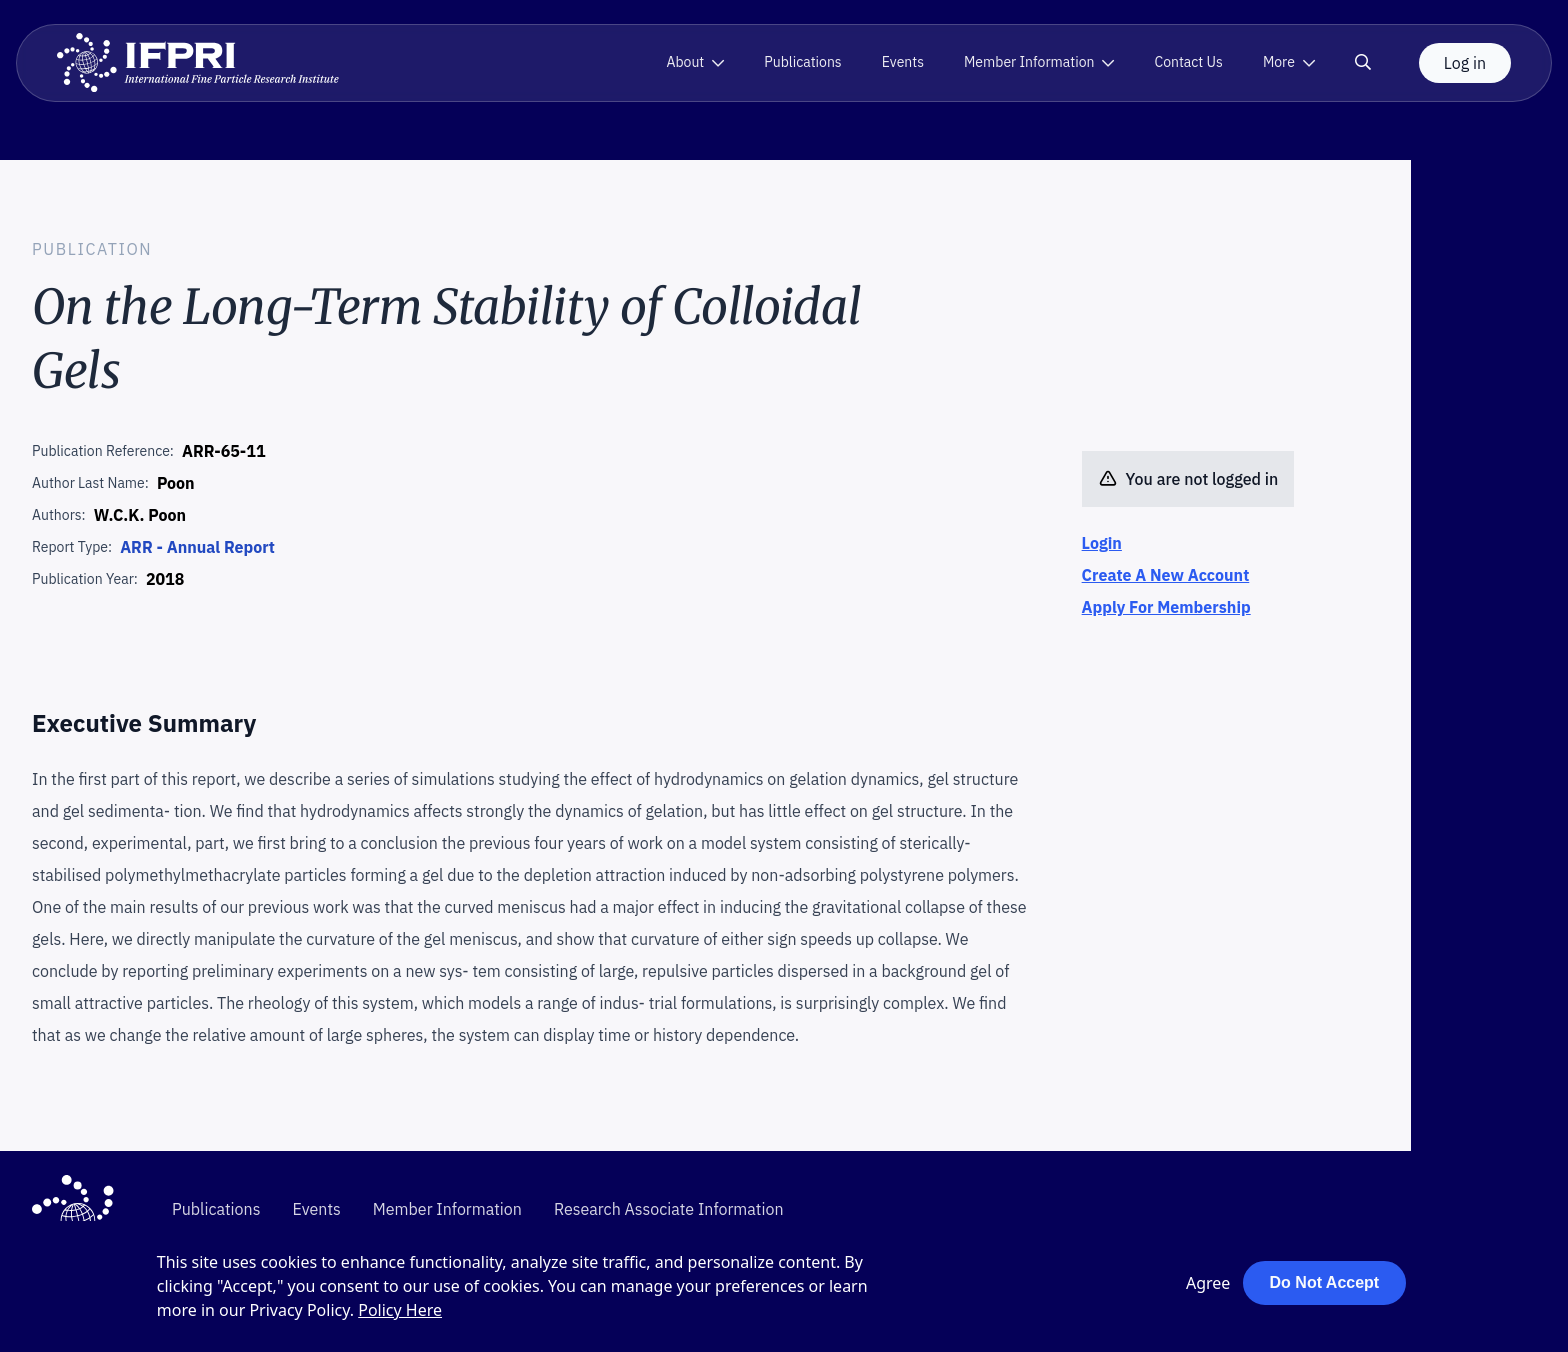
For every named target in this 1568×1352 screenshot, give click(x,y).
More (1279, 62)
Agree (1208, 1283)
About (685, 62)
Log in (1465, 63)
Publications (802, 62)
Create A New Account (1166, 575)
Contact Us (1188, 62)
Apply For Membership (1166, 607)
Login (1102, 543)
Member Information (1029, 62)
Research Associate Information (669, 1209)
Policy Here (400, 1310)
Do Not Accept (1325, 1282)
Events (903, 62)
